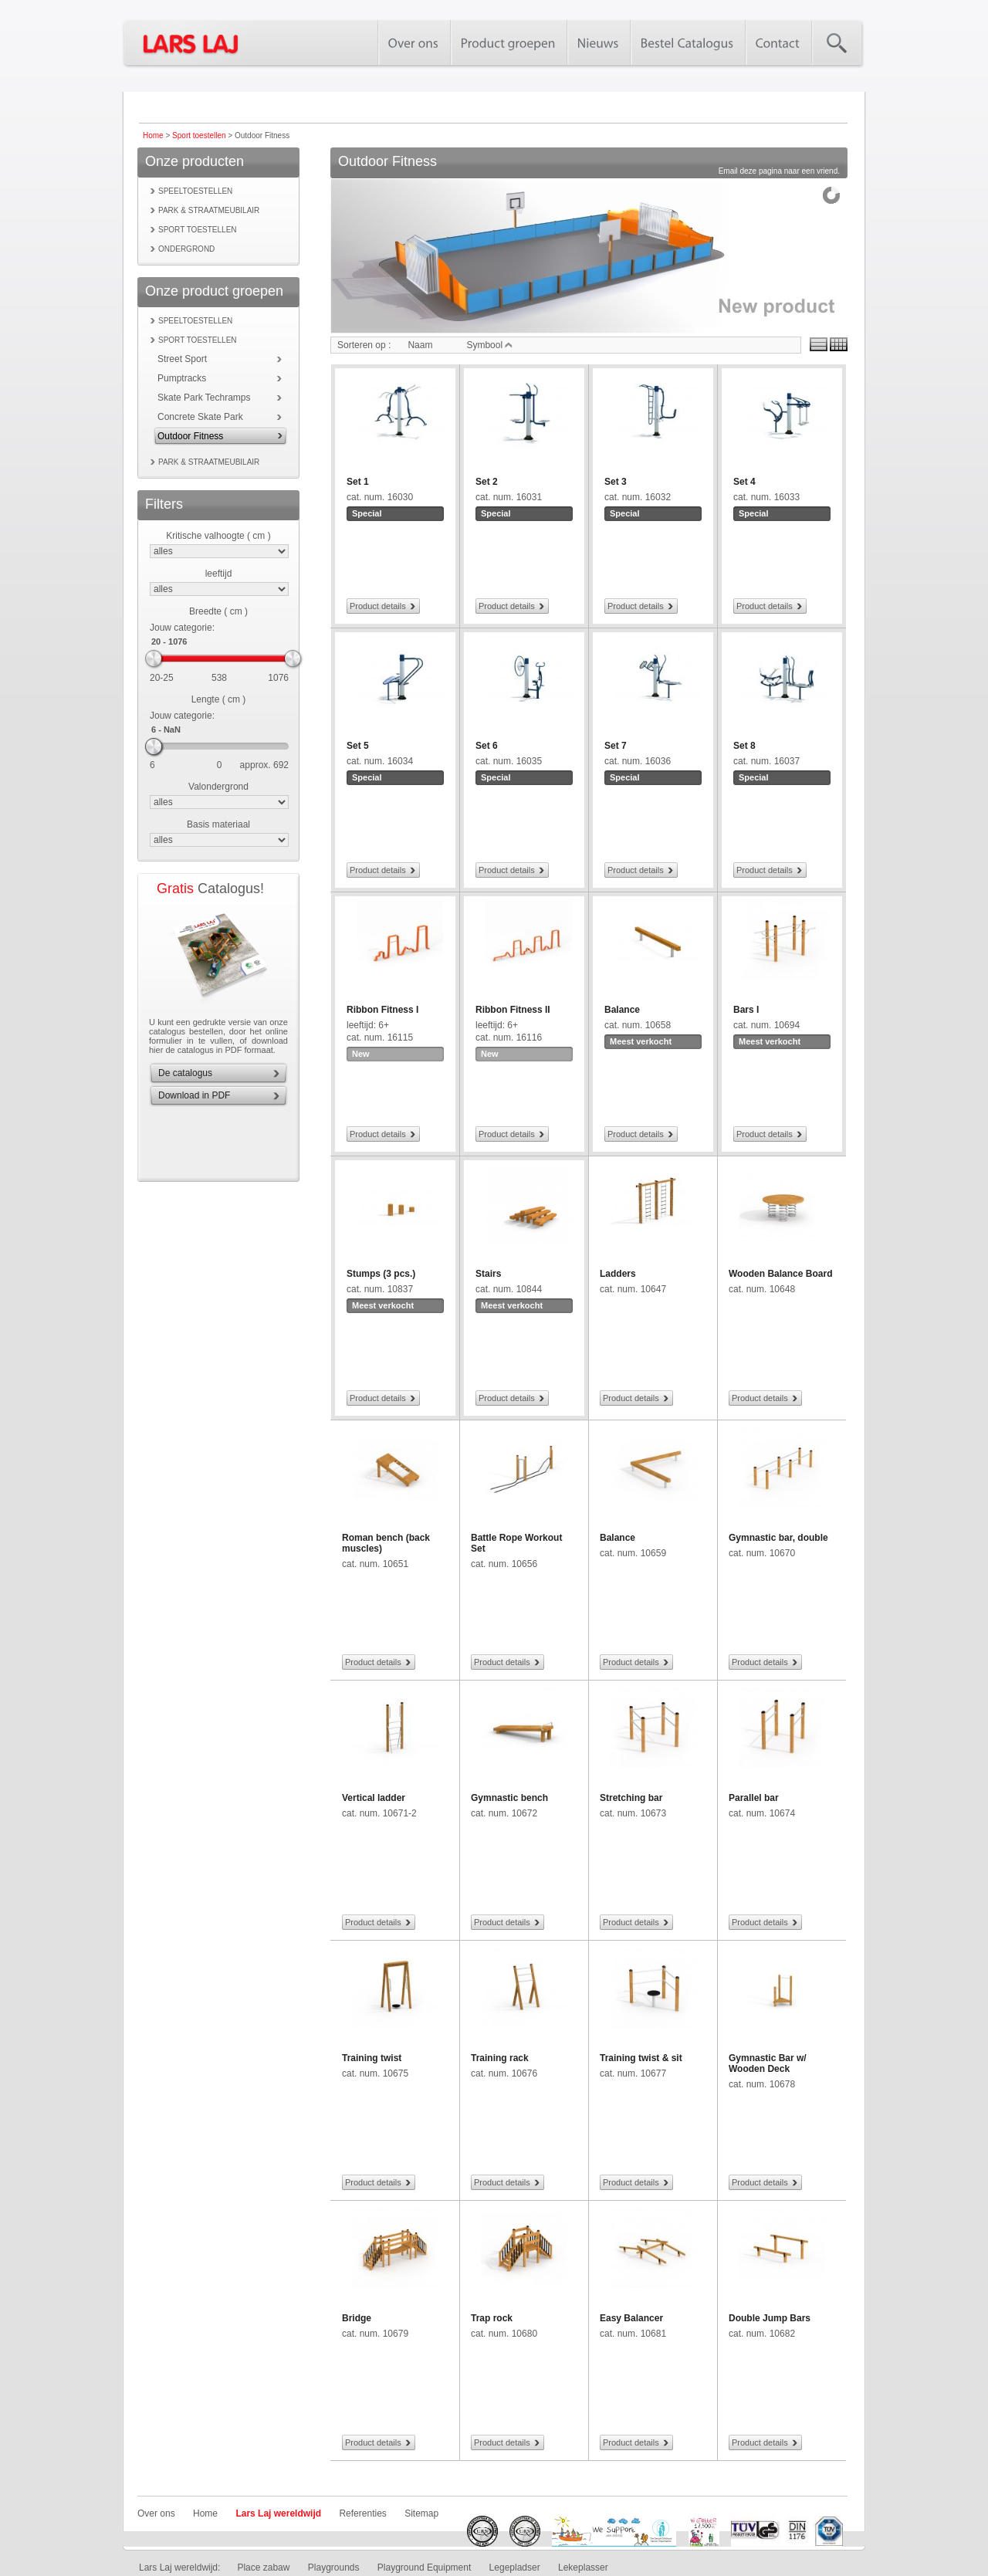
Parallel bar (754, 1797)
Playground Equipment (424, 2567)
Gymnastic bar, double (778, 1537)
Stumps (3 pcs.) (381, 1273)
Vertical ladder (373, 1797)
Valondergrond (218, 786)
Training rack (500, 2058)
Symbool (489, 345)
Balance (622, 1009)
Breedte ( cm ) (218, 611)
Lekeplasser (583, 2567)
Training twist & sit (641, 2058)
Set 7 (615, 745)
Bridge (356, 2318)
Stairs (488, 1273)
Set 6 (486, 745)
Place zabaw (263, 2567)
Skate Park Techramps (204, 397)
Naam (420, 345)
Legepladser (514, 2567)
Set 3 (615, 481)
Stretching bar (631, 1797)
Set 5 (358, 745)
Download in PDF (194, 1095)
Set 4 (744, 481)
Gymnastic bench (509, 1797)
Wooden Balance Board (780, 1273)
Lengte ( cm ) (218, 699)
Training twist (371, 2058)
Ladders (618, 1273)
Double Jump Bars (769, 2318)
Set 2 (486, 481)
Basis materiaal (218, 824)
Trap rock (492, 2318)
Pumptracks (181, 378)
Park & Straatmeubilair (208, 210)
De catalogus (185, 1073)
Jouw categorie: (182, 627)
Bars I (746, 1009)
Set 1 (358, 481)
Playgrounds (334, 2567)
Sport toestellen (199, 135)
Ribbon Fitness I (382, 1009)
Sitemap (421, 2513)
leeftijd (218, 573)
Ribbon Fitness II (512, 1009)
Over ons (156, 2513)
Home (153, 135)
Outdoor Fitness (190, 436)
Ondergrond (186, 249)
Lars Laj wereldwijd (278, 2513)
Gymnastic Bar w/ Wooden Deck (768, 2063)
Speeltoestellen (195, 191)
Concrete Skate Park (200, 416)
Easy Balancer (631, 2318)
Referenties (362, 2513)
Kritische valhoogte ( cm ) (218, 535)
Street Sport (182, 359)
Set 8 (744, 745)
